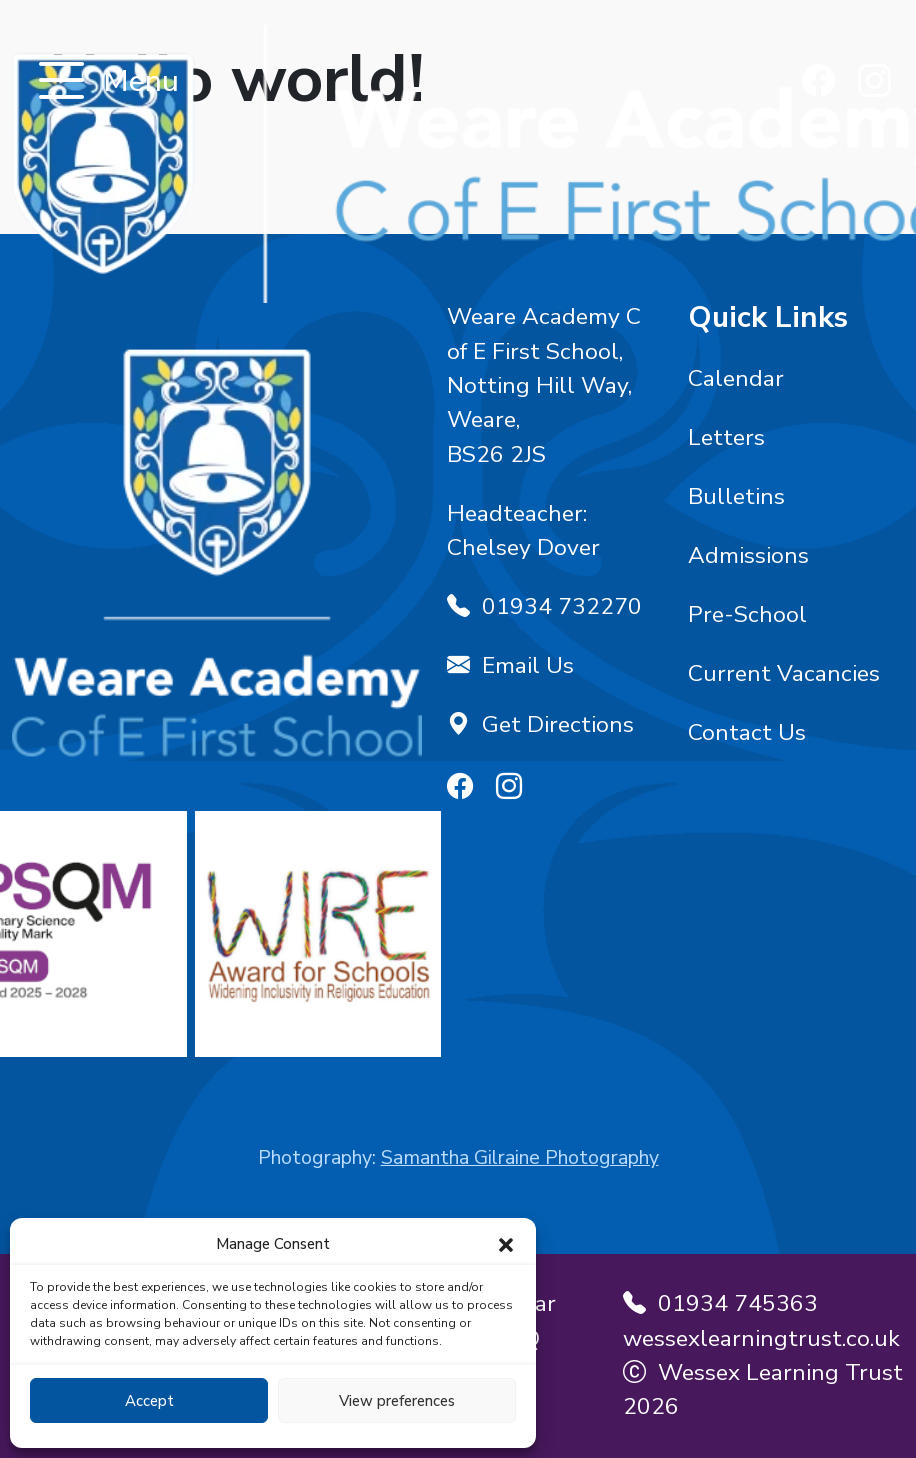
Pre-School (747, 614)
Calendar (736, 378)
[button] (506, 1244)
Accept (149, 1401)
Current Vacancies (784, 673)
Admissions (748, 555)
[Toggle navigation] (61, 82)
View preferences (397, 1401)
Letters (726, 437)
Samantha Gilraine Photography (520, 1157)
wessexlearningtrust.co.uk (761, 1338)
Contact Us (747, 732)
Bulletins (736, 496)
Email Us (510, 665)
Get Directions (540, 724)
